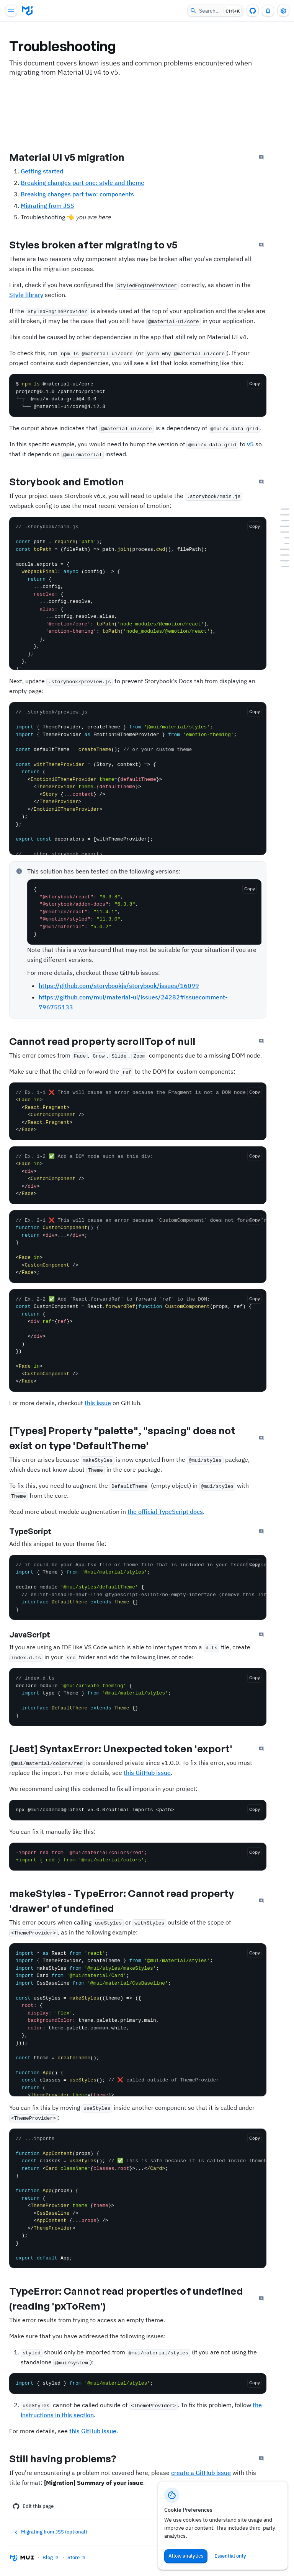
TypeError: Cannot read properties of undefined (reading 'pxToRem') (126, 2298)
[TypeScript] (282, 538)
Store (76, 2557)
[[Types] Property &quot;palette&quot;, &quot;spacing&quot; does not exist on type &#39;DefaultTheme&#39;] (282, 532)
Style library (26, 295)
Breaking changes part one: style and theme (82, 182)
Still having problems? (69, 2458)
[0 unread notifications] (268, 11)
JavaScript (36, 1635)
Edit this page (33, 2506)
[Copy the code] (254, 384)
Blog (50, 2557)
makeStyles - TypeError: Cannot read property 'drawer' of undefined (121, 1900)
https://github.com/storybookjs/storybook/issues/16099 (119, 985)
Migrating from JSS (47, 205)
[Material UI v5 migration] (282, 509)
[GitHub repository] (253, 11)
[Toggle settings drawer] (283, 11)
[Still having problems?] (282, 567)
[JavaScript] (282, 544)
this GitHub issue (147, 1772)
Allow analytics (185, 2556)
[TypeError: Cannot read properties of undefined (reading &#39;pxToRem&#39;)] (282, 561)
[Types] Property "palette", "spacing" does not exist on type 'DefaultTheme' (122, 1437)
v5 (250, 444)
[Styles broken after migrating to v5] (282, 515)
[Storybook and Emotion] (282, 521)
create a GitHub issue (201, 2472)
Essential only (230, 2556)
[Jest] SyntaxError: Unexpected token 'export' (127, 1748)
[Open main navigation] (11, 11)
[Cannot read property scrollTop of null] (282, 526)
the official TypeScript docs (165, 1511)
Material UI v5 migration (73, 157)
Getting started (42, 171)
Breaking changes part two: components (77, 194)
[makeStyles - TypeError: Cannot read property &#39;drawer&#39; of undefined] (282, 555)
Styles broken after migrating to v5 (100, 244)
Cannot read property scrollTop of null (108, 1041)
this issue (98, 1403)
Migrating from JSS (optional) (50, 2532)
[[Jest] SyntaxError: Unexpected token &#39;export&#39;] (282, 549)
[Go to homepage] (27, 10)
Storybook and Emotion (73, 481)
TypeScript (36, 1531)
